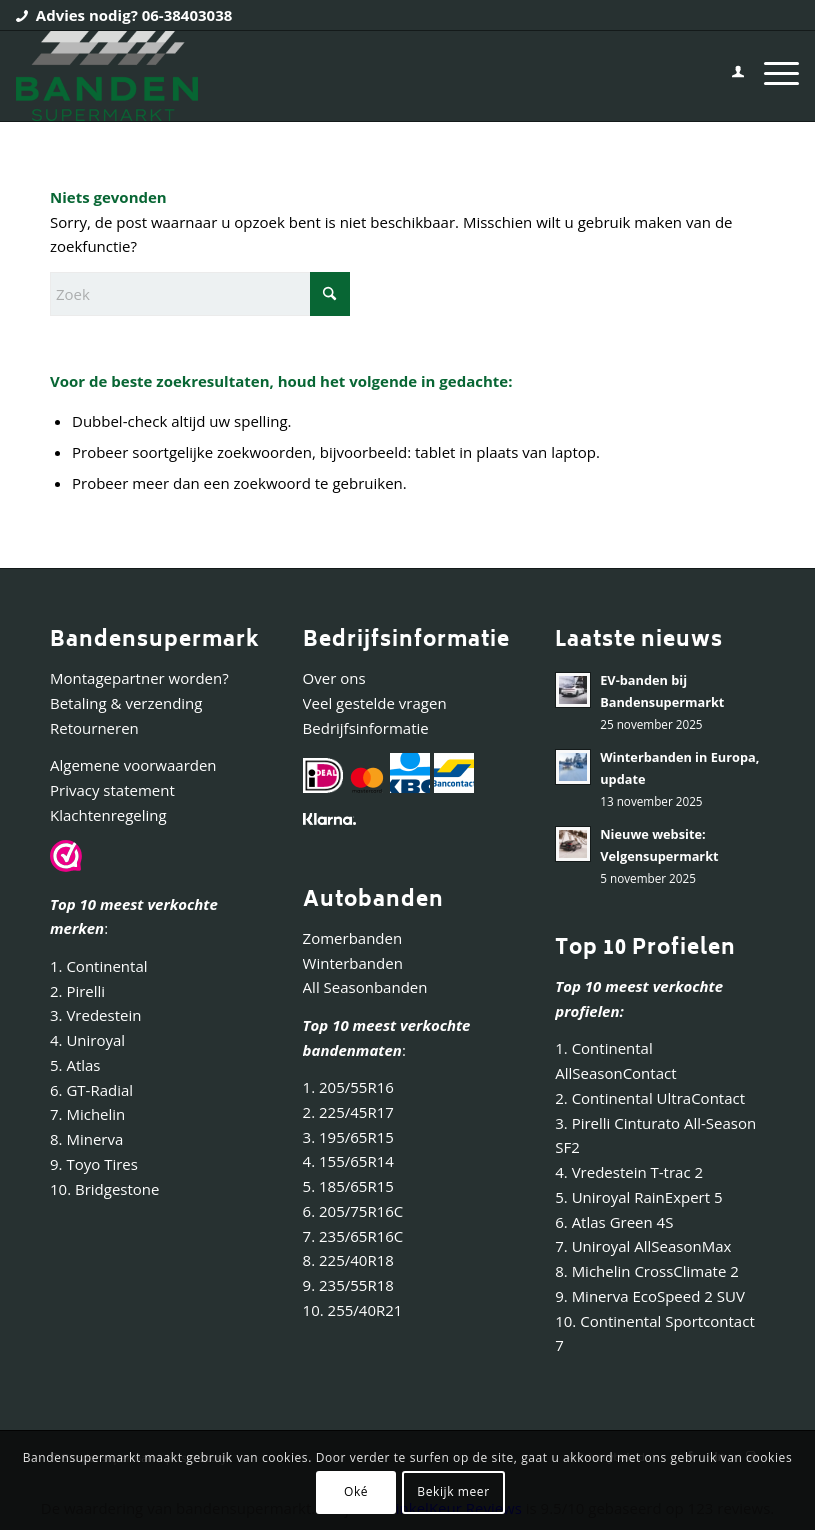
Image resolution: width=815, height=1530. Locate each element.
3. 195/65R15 (348, 1137)
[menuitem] (728, 76)
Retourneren (94, 728)
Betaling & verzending (126, 703)
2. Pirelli (77, 991)
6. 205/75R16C (353, 1211)
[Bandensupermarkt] (106, 76)
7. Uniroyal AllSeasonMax (643, 1246)
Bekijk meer (453, 1491)
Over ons (334, 678)
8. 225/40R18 (348, 1260)
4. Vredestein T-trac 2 (629, 1172)
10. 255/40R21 (353, 1310)
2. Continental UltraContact (650, 1098)
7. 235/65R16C (353, 1236)
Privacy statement (112, 790)
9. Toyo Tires (94, 1164)
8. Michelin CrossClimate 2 (648, 1271)
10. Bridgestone (104, 1189)
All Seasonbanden (365, 987)
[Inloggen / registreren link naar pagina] (728, 76)
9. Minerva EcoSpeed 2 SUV (650, 1296)
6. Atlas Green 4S (614, 1222)
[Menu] (771, 76)
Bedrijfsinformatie (366, 728)
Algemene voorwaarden (133, 765)
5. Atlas (75, 1065)
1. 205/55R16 (348, 1087)
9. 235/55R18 (348, 1285)
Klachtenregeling (108, 815)
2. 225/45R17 (348, 1112)
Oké (356, 1491)
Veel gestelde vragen (375, 703)
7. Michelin (87, 1114)
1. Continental (99, 966)
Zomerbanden (353, 938)
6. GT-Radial (91, 1090)
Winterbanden (353, 963)
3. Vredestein (95, 1015)
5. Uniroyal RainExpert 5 (638, 1197)
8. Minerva (86, 1139)
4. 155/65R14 (348, 1161)
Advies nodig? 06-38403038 (134, 15)
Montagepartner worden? (139, 678)
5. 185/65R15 (348, 1186)
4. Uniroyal (87, 1040)
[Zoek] (200, 294)
